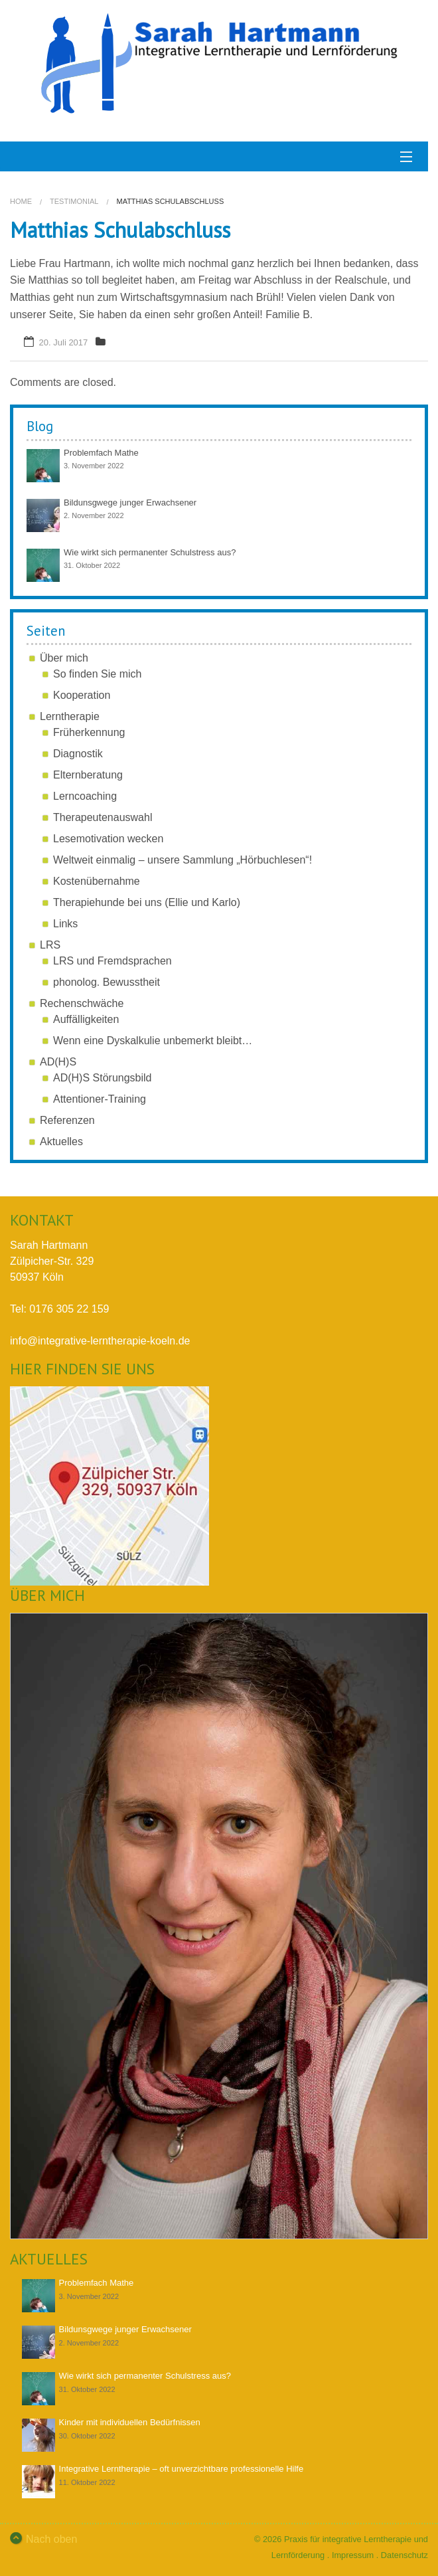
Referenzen (67, 1120)
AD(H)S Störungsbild (102, 1077)
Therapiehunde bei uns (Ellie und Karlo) (146, 902)
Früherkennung (89, 732)
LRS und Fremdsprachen (112, 960)
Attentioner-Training (99, 1099)
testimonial (74, 201)
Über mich (64, 658)
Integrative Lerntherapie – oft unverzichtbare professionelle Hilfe (181, 2469)
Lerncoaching (85, 796)
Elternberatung (88, 775)
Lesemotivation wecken (108, 838)
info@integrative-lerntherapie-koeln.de (100, 1340)
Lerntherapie (70, 716)
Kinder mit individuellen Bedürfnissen (129, 2422)
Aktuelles (61, 1141)
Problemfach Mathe (101, 453)
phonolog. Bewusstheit (106, 982)
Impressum (353, 2555)
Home (21, 201)
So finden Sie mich (97, 674)
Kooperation (81, 695)
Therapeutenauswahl (102, 817)
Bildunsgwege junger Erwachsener (130, 502)
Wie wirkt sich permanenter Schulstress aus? (150, 552)
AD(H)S (58, 1061)
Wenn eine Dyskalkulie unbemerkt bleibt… (152, 1040)
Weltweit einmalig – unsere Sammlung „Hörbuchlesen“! (182, 860)
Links (65, 923)
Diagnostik (78, 753)
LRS (50, 945)
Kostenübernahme (96, 881)
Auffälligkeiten (86, 1019)
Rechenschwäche (81, 1003)
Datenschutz (404, 2555)
